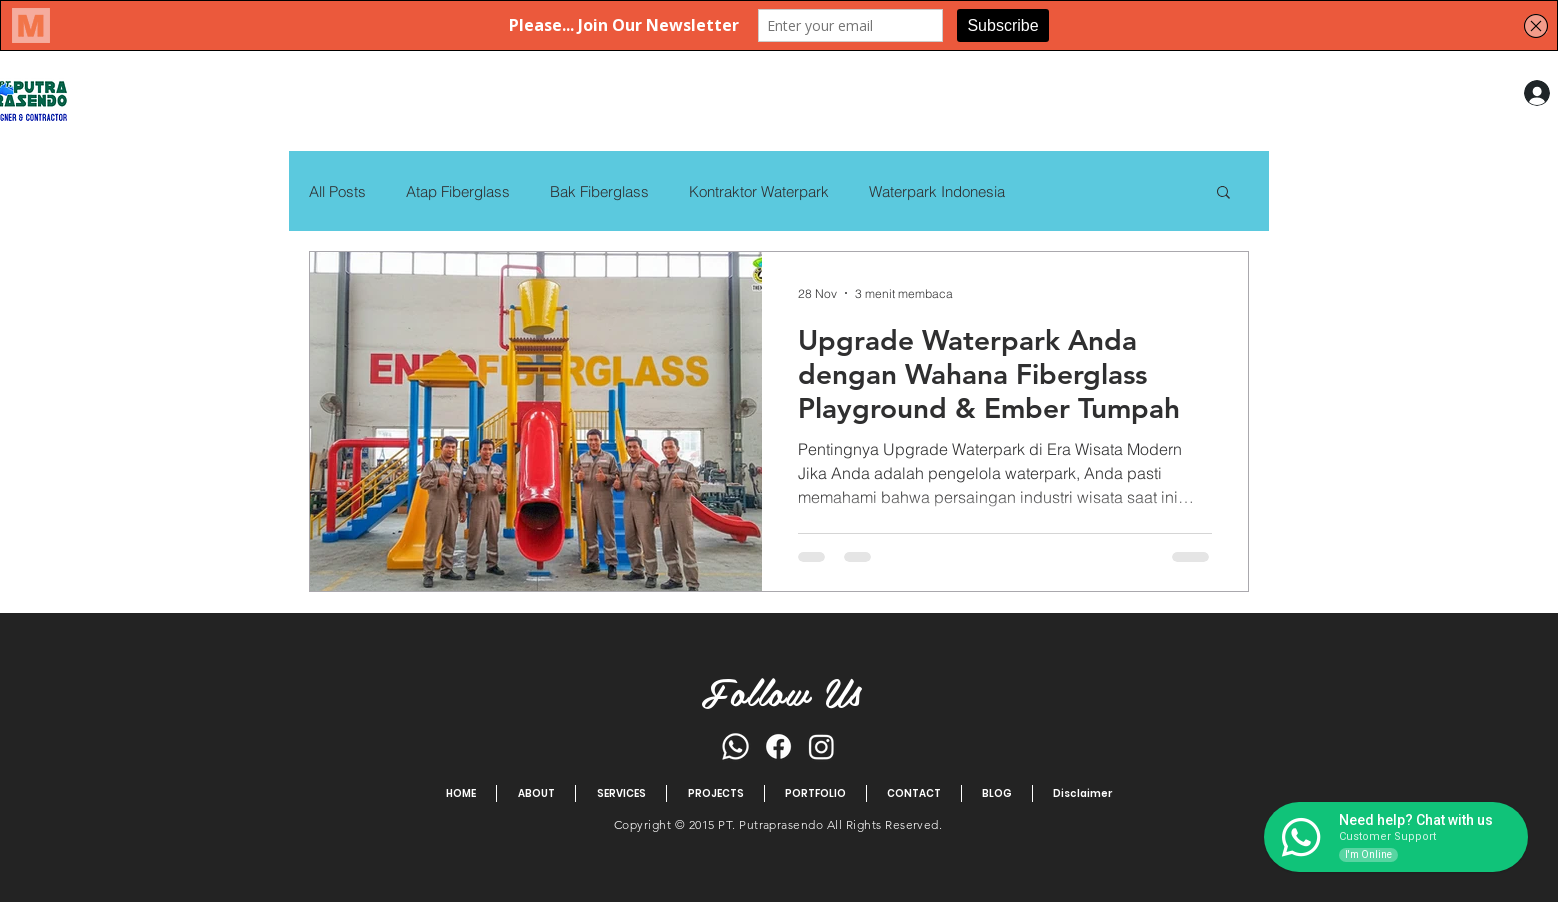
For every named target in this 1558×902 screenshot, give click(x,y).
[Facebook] (778, 746)
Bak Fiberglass (599, 191)
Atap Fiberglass (458, 191)
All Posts (337, 191)
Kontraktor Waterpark (759, 191)
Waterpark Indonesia (937, 191)
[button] (1223, 193)
